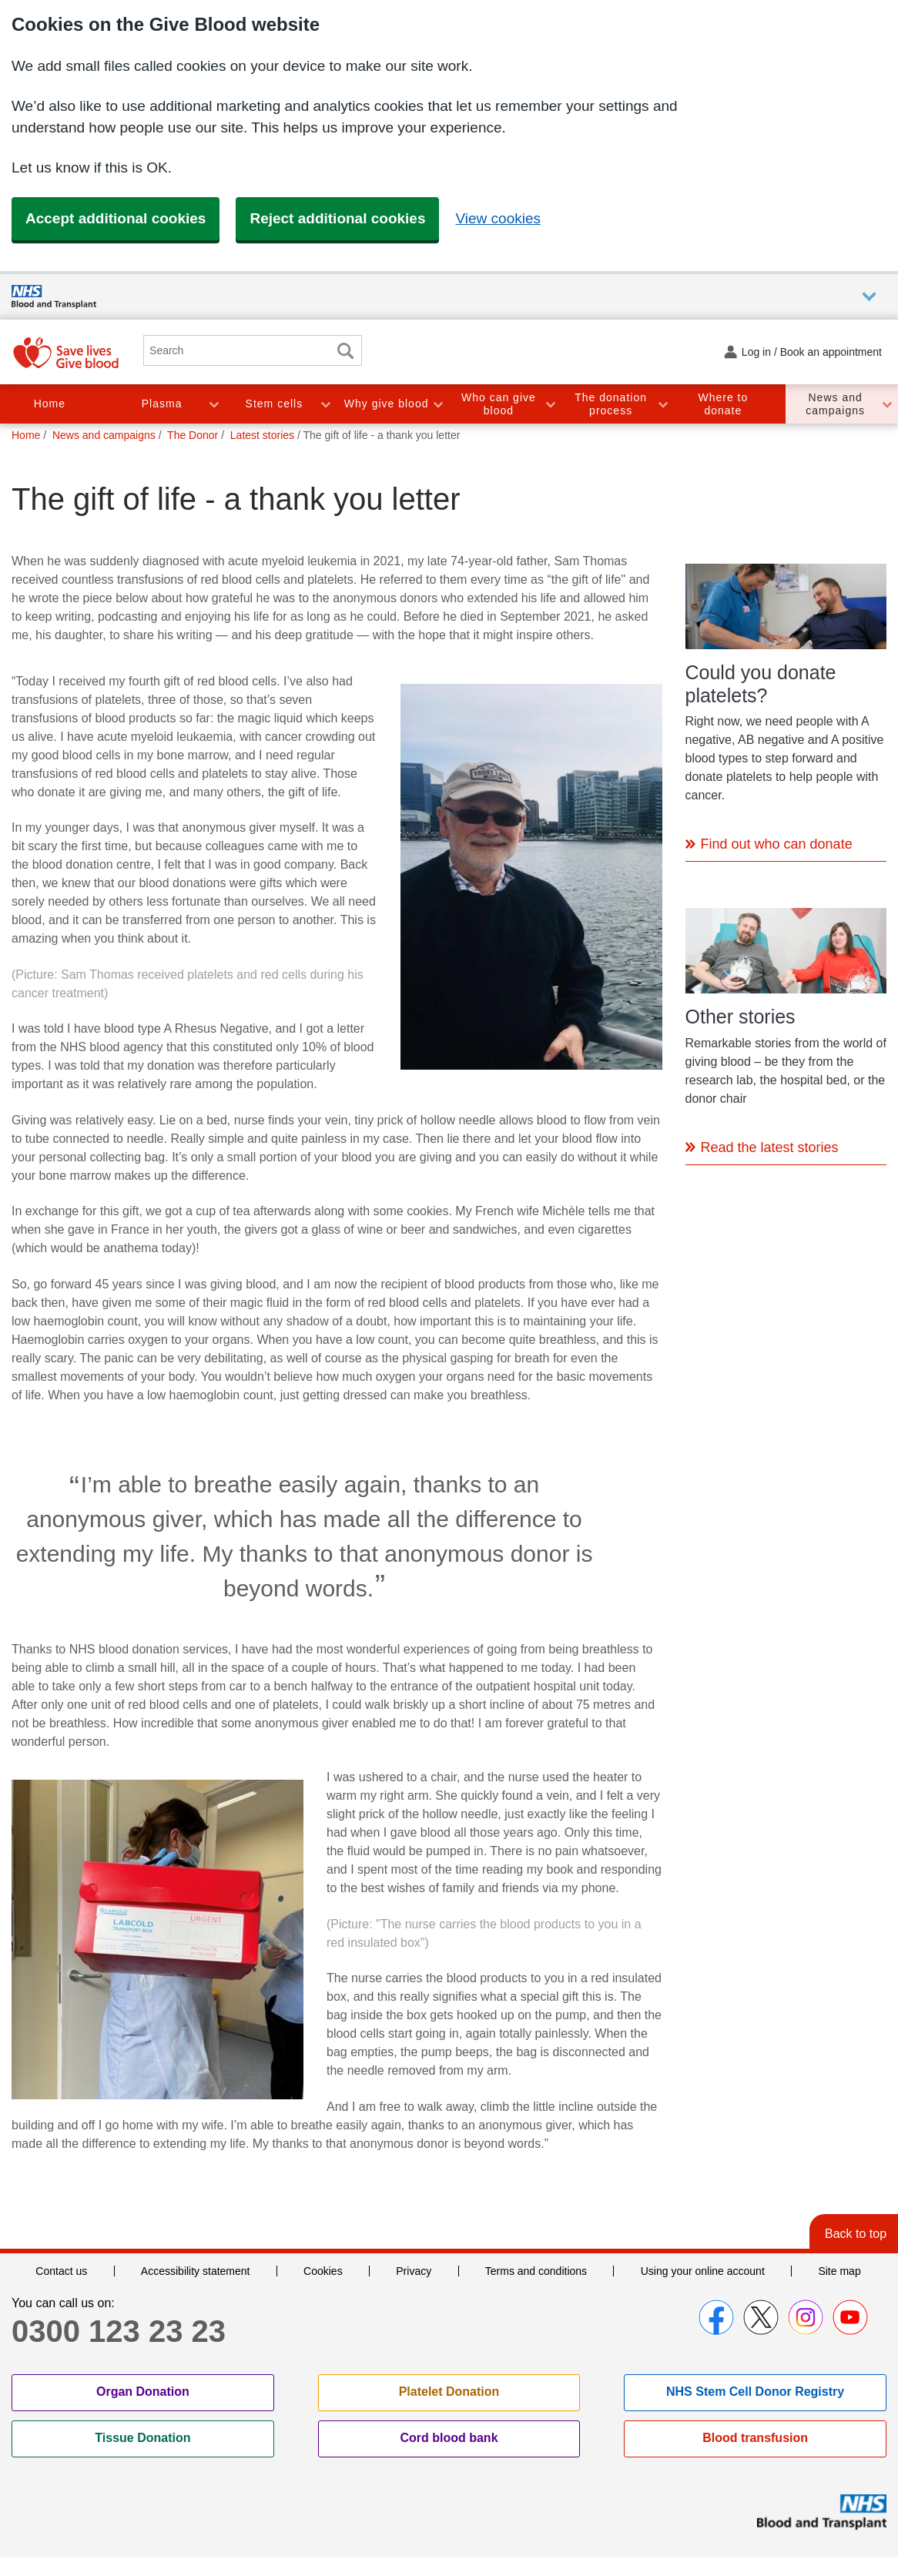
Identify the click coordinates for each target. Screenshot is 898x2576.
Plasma (162, 403)
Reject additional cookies (337, 218)
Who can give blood (498, 404)
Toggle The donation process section (662, 404)
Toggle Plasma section (213, 404)
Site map (839, 2271)
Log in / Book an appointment (812, 352)
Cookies (323, 2271)
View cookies (498, 218)
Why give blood (386, 403)
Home (49, 403)
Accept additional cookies (115, 218)
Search (345, 351)
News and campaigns (835, 404)
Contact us (61, 2271)
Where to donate (723, 404)
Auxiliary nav (869, 297)
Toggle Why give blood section (437, 404)
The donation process (611, 404)
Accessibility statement (195, 2271)
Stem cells (274, 403)
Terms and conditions (536, 2271)
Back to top (855, 2233)
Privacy (413, 2271)
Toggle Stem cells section (325, 404)
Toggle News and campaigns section (886, 404)
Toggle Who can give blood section (549, 404)
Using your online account (703, 2271)
